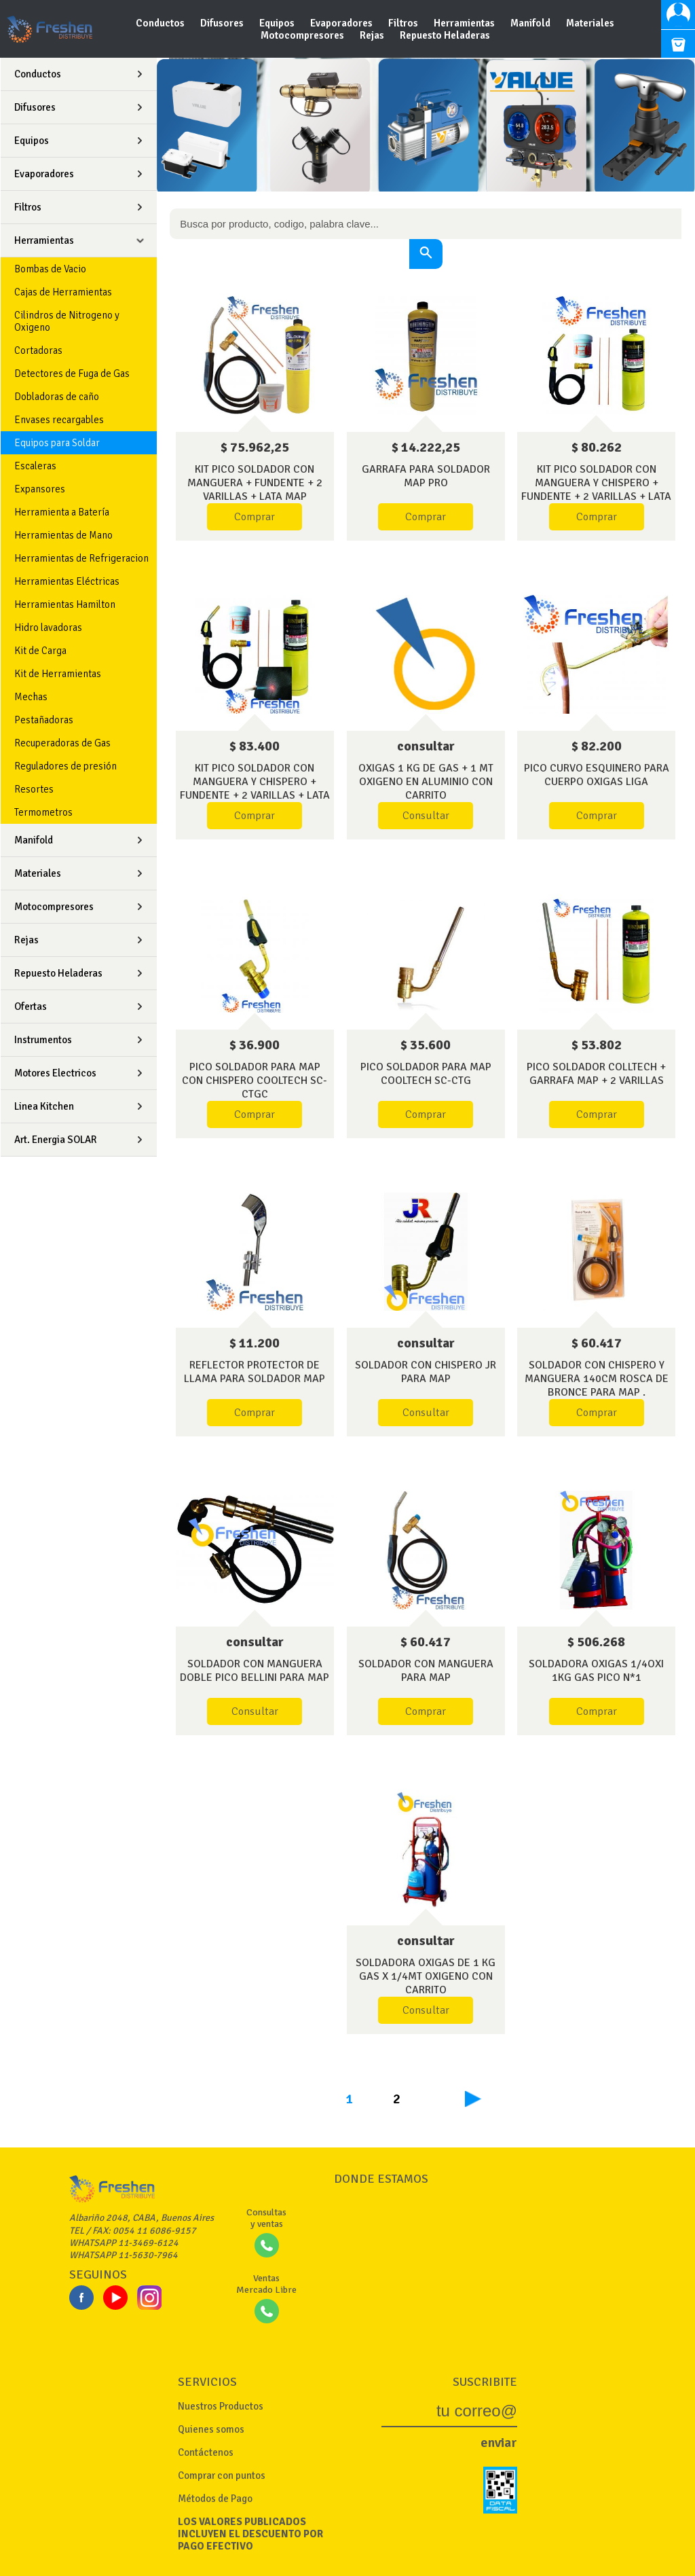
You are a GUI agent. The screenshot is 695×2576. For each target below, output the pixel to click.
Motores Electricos (55, 1073)
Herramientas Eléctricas (66, 581)
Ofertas (30, 1006)
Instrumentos (43, 1040)
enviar (499, 2442)
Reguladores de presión (65, 766)
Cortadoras (38, 350)
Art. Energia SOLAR (55, 1139)
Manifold (531, 23)
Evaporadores (342, 23)
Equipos (278, 23)
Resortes (34, 789)
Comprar (254, 517)
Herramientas (465, 23)
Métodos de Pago (215, 2498)
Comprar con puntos (221, 2475)
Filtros (404, 23)
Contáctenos (205, 2452)
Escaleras (35, 466)
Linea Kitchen (44, 1106)
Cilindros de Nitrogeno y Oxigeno (66, 321)
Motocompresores (303, 35)
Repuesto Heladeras (445, 35)
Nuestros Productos (220, 2406)
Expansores (39, 489)
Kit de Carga (40, 651)
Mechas (31, 697)
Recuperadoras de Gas (62, 743)
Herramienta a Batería (61, 512)
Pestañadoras (43, 720)
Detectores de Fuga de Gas (72, 373)
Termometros (43, 812)
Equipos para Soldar (57, 443)
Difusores (223, 23)
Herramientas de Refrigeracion (81, 558)
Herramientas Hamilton (64, 604)
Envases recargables (59, 420)
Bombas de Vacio (50, 269)
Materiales (590, 23)
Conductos (161, 23)
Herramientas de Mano (63, 535)
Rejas (373, 35)
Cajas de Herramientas (63, 292)
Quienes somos (211, 2429)
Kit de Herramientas (57, 674)
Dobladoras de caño (56, 397)
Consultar (425, 815)
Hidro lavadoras (48, 627)
